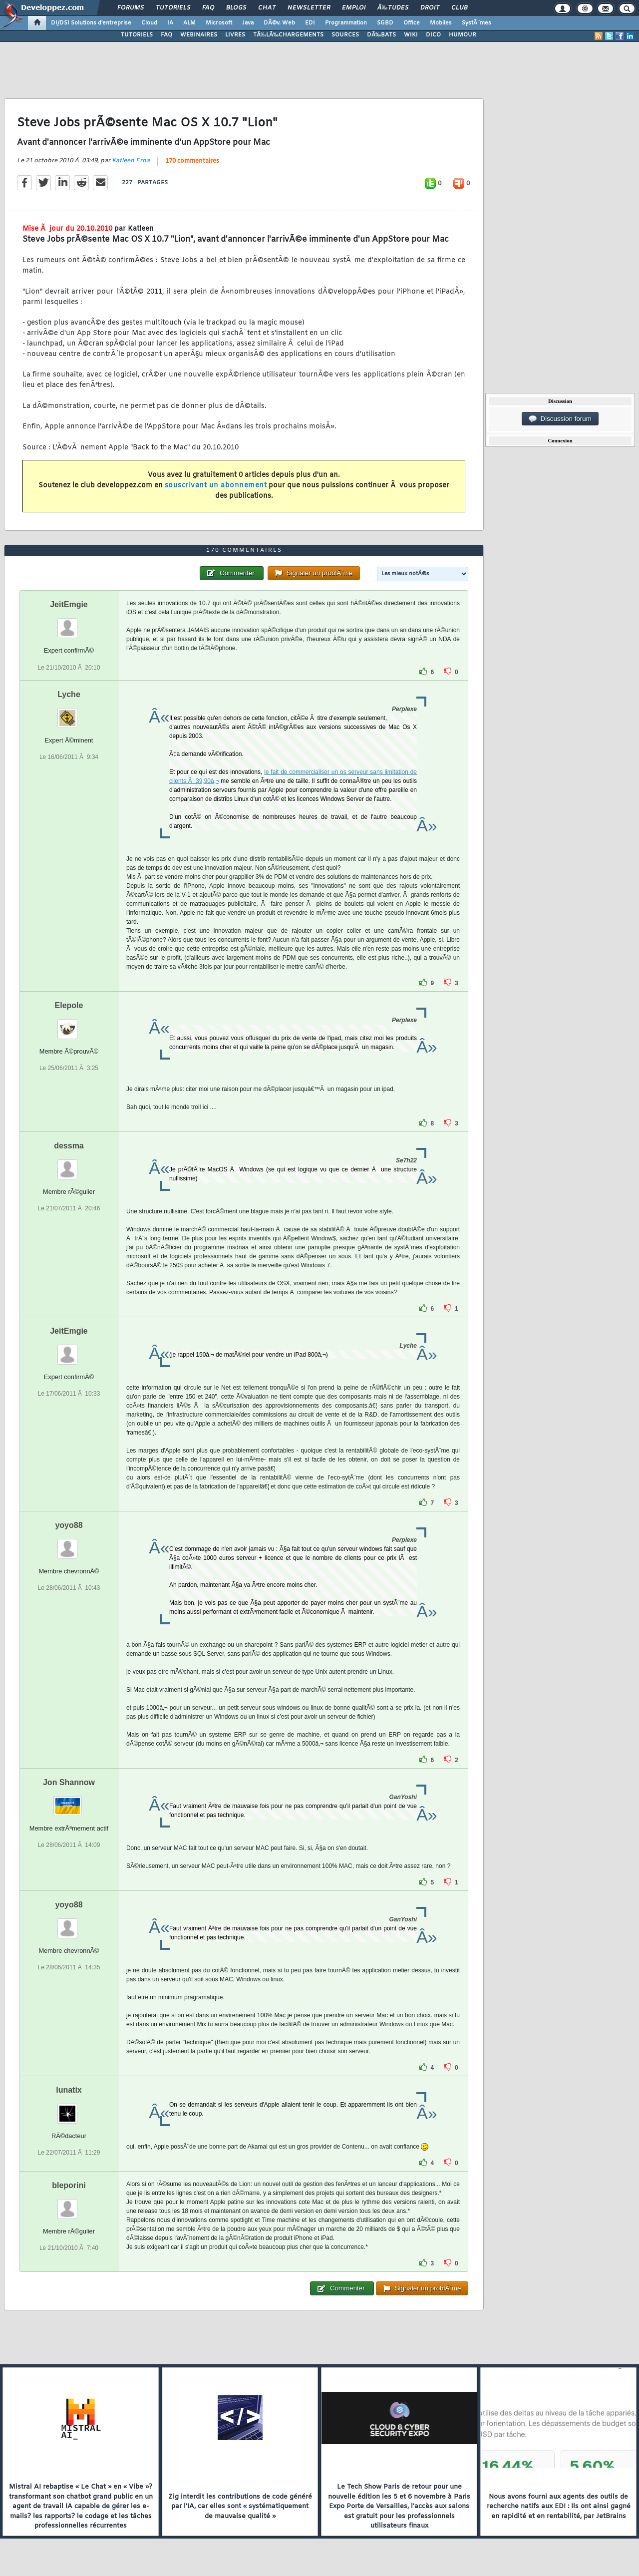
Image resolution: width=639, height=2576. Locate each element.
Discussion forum (560, 419)
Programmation (346, 22)
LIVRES (235, 34)
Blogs (236, 8)
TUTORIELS (137, 34)
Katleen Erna (131, 161)
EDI (310, 22)
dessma (69, 1145)
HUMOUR (462, 34)
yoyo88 (68, 1525)
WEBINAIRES (198, 34)
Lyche (68, 694)
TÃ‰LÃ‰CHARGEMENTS (288, 34)
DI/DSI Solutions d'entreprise (91, 22)
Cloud (149, 22)
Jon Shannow (69, 1782)
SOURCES (345, 34)
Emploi (353, 8)
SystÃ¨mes (476, 22)
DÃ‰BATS (381, 34)
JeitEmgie (69, 604)
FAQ (208, 8)
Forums (130, 8)
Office (411, 22)
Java (248, 22)
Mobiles (441, 22)
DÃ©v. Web (279, 22)
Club (459, 8)
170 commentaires (192, 161)
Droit (429, 8)
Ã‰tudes (392, 8)
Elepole (69, 1005)
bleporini (69, 2185)
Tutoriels (173, 8)
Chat (267, 8)
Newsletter (309, 8)
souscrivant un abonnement (216, 485)
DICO (433, 34)
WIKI (411, 34)
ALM (189, 22)
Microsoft (219, 22)
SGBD (385, 22)
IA (170, 22)
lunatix (69, 2090)
